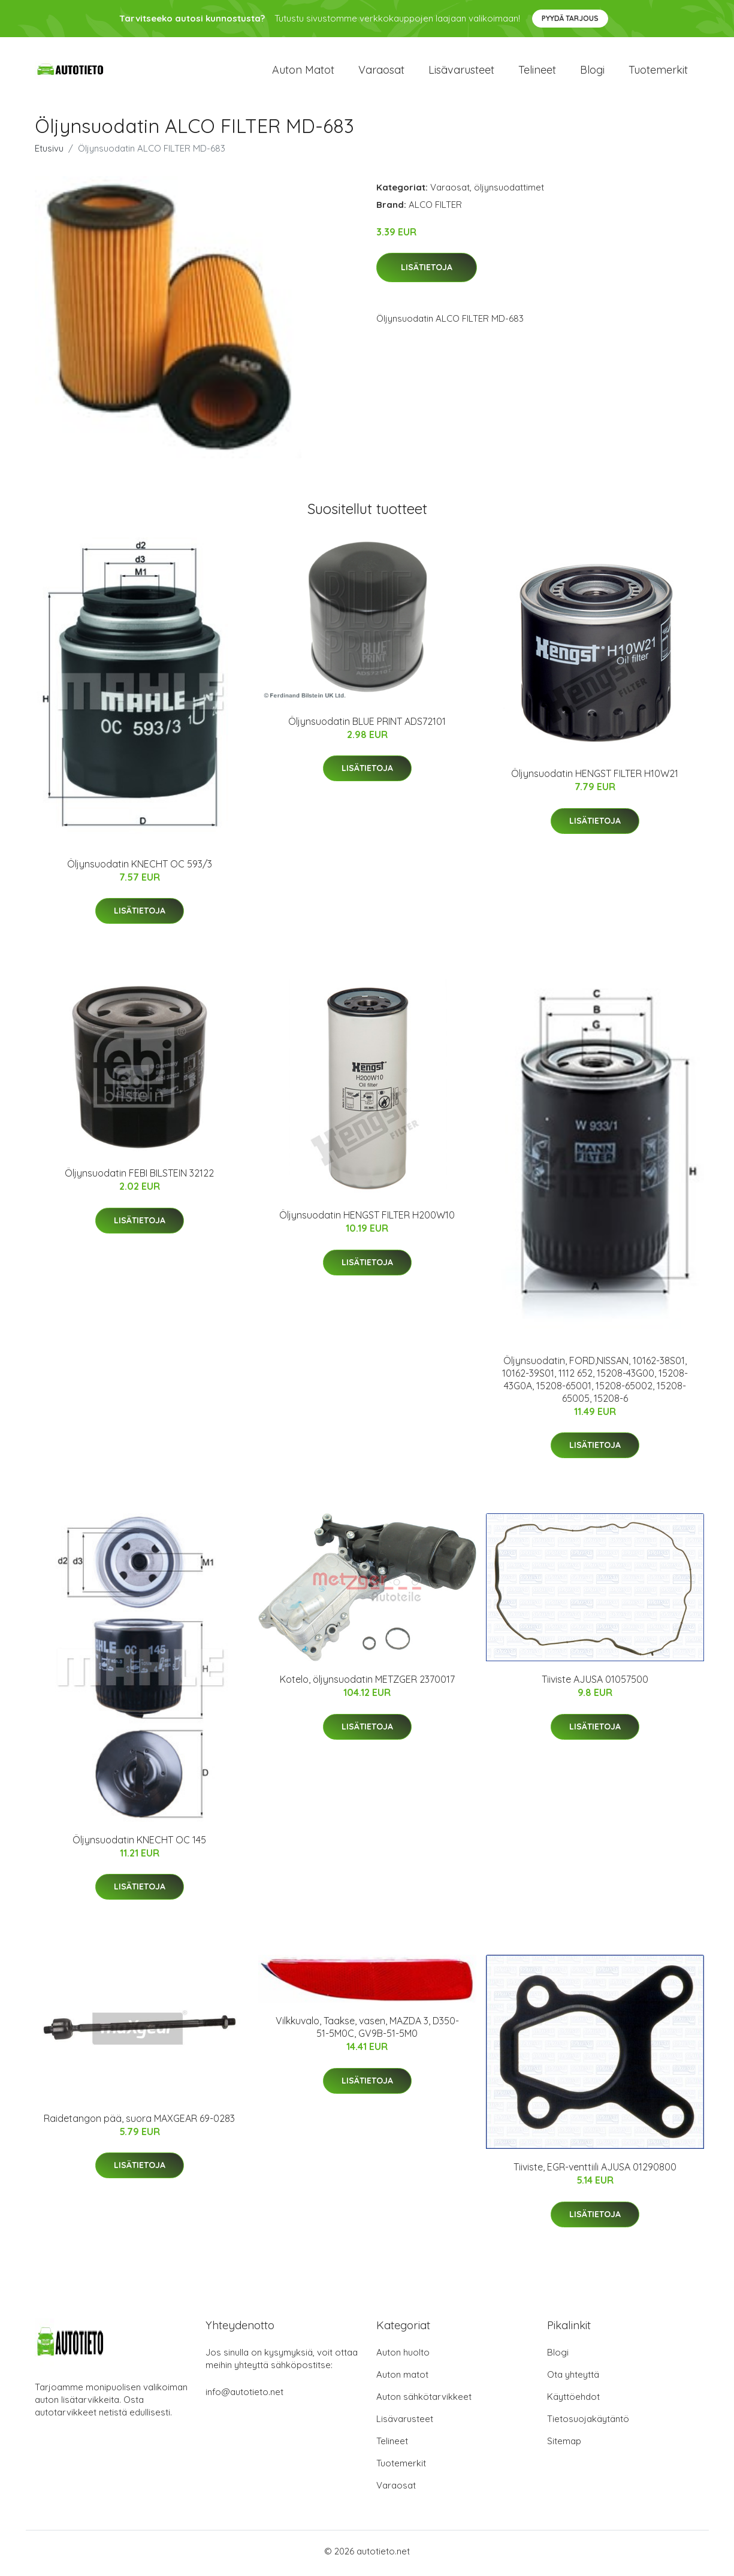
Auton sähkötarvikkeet (424, 2400)
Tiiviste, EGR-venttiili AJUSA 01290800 (595, 2171)
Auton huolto (403, 2356)
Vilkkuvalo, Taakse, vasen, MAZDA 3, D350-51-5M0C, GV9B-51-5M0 (367, 2031)
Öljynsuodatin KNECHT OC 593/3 (139, 867)
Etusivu (49, 152)
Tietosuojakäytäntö (588, 2423)
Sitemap (564, 2445)
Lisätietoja (426, 271)
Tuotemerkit (658, 71)
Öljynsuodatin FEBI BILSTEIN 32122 (139, 1177)
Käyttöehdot (573, 2400)
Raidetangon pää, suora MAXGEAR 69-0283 (139, 2122)
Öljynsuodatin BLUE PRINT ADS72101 (367, 725)
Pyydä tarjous (570, 18)
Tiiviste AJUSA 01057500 (595, 1683)
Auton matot (303, 71)
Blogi (592, 71)
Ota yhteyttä (573, 2378)
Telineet (537, 71)
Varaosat (381, 71)
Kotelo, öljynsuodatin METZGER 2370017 (367, 1683)
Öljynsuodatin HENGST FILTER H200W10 (367, 1219)
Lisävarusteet (461, 71)
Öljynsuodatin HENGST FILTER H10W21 (594, 778)
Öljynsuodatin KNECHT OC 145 (139, 1843)
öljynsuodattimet (509, 190)
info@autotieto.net (244, 2396)
